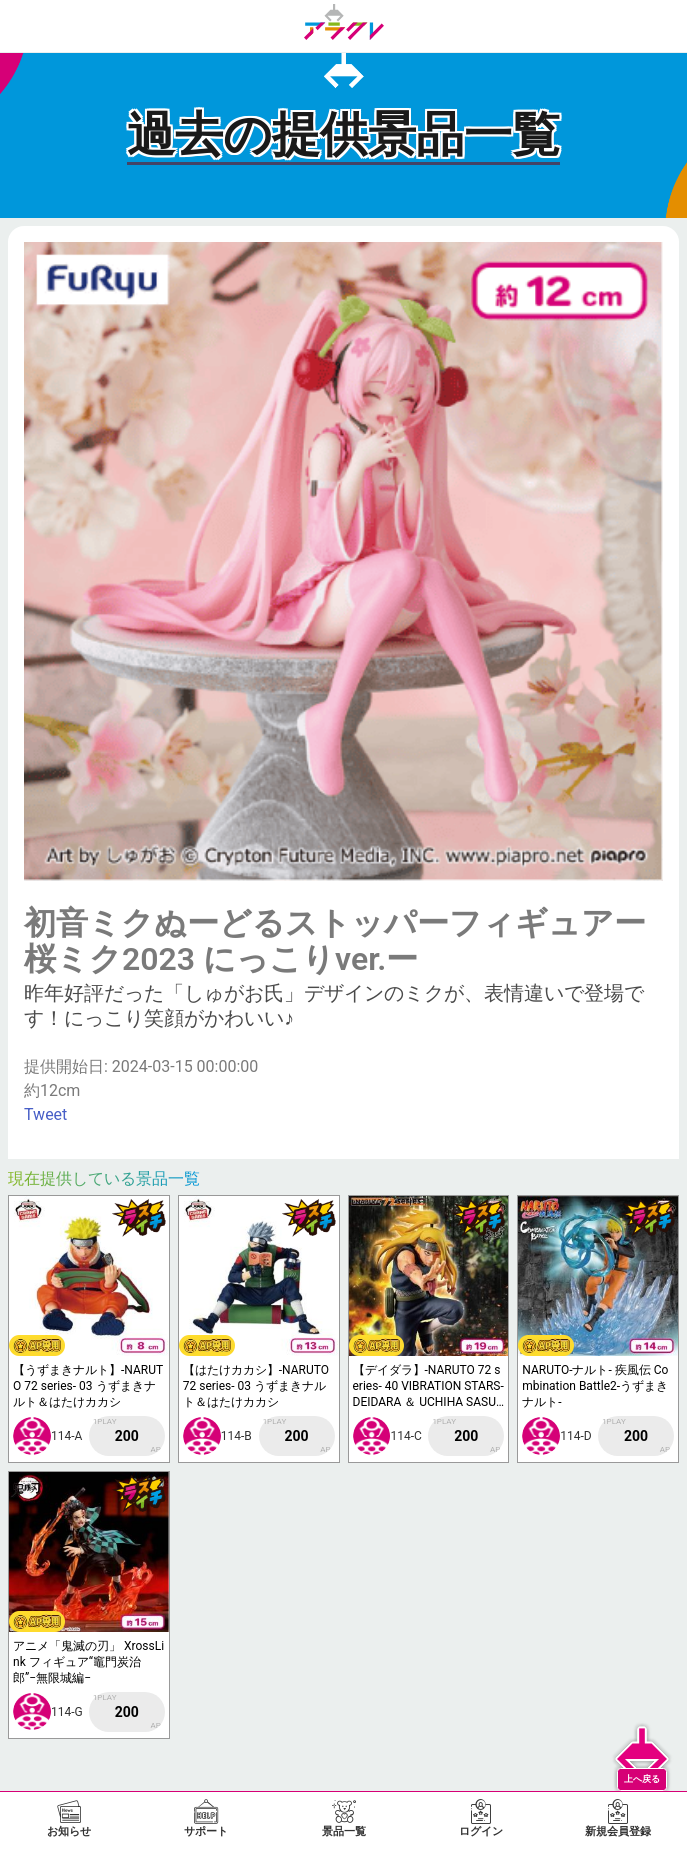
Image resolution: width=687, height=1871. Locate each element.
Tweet (45, 1114)
